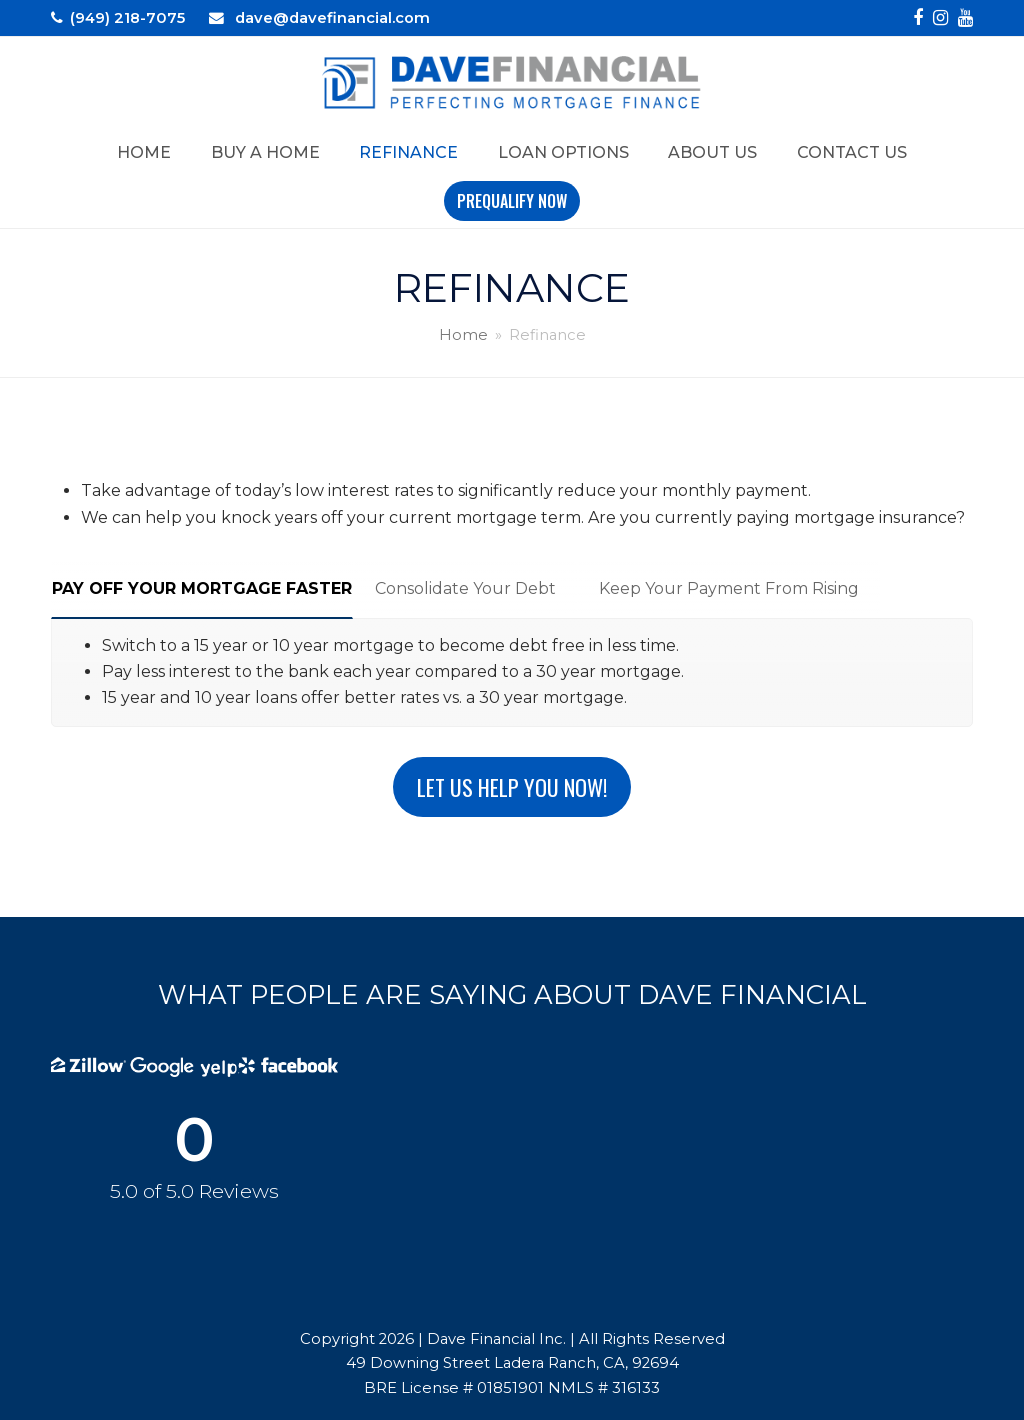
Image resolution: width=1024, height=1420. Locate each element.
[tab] (202, 589)
